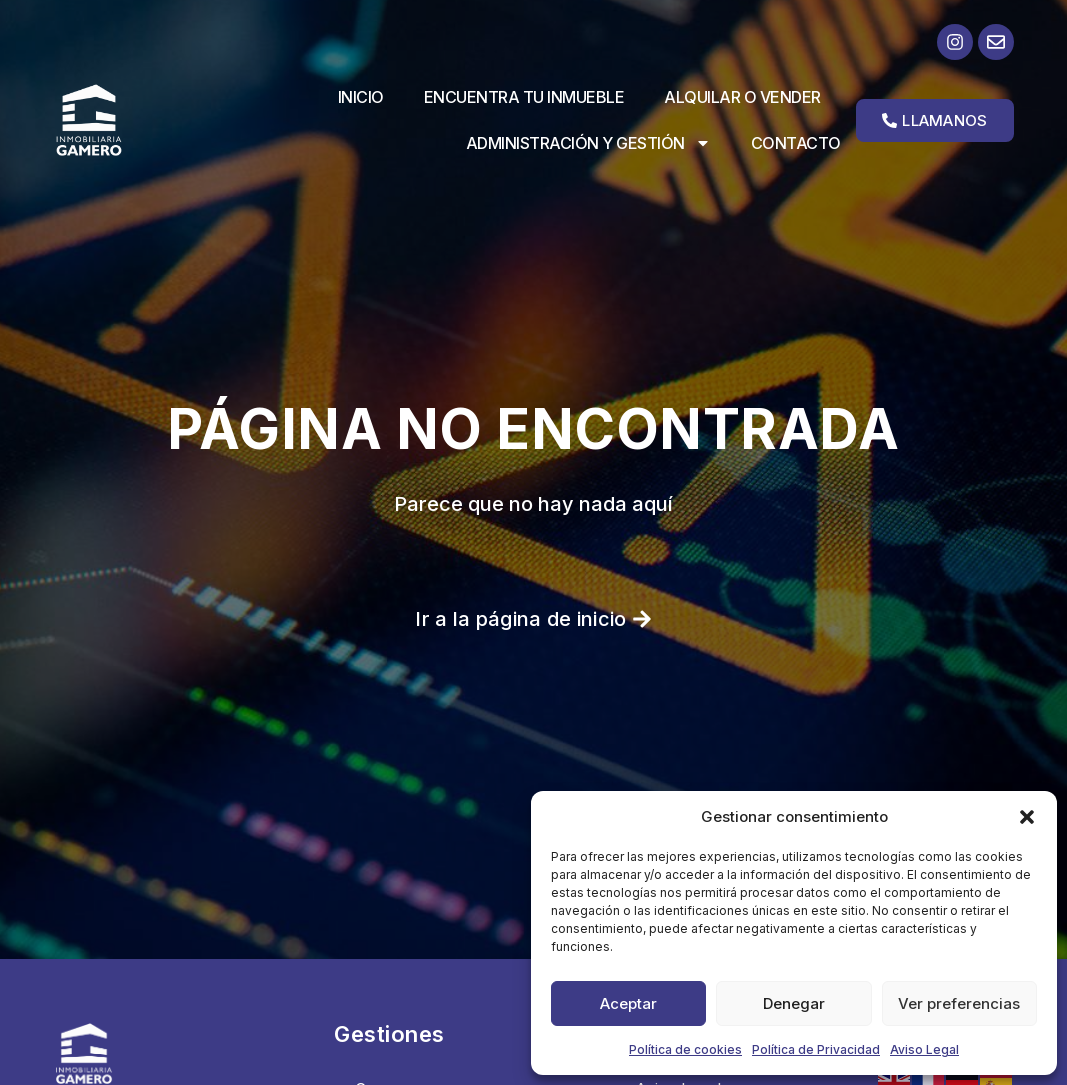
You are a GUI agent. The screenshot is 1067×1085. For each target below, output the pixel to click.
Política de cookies (685, 1049)
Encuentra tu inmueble (524, 97)
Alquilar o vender (742, 97)
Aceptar (628, 1003)
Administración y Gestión (588, 143)
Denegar (794, 1003)
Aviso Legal (924, 1049)
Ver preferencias (959, 1003)
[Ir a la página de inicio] (101, 120)
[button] (1027, 817)
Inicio (361, 97)
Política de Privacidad (816, 1049)
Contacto (796, 143)
